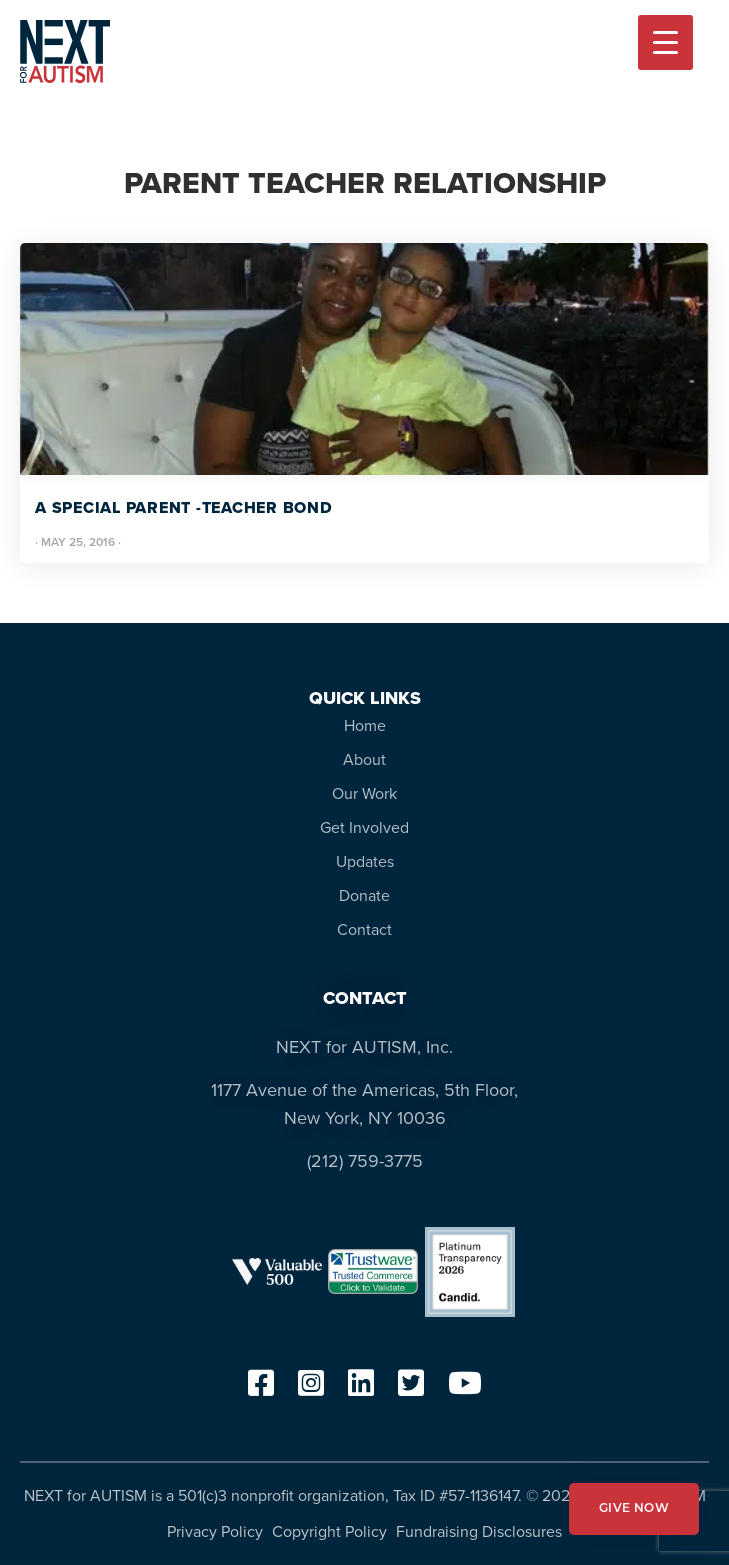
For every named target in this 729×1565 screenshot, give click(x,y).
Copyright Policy (329, 1531)
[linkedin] (361, 1389)
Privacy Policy (215, 1531)
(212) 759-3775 (365, 1161)
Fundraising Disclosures (479, 1531)
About (364, 759)
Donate (364, 895)
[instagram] (311, 1389)
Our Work (364, 793)
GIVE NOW (634, 1509)
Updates (365, 861)
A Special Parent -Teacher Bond (184, 507)
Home (365, 725)
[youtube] (465, 1389)
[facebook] (261, 1389)
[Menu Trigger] (665, 42)
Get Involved (364, 827)
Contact (364, 929)
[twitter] (411, 1389)
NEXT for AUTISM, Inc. (364, 1047)
